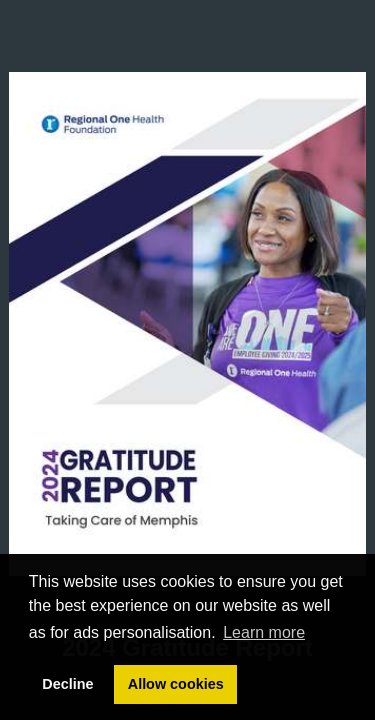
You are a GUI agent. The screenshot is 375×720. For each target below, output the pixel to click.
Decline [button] (67, 684)
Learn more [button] (264, 632)
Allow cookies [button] (176, 684)
